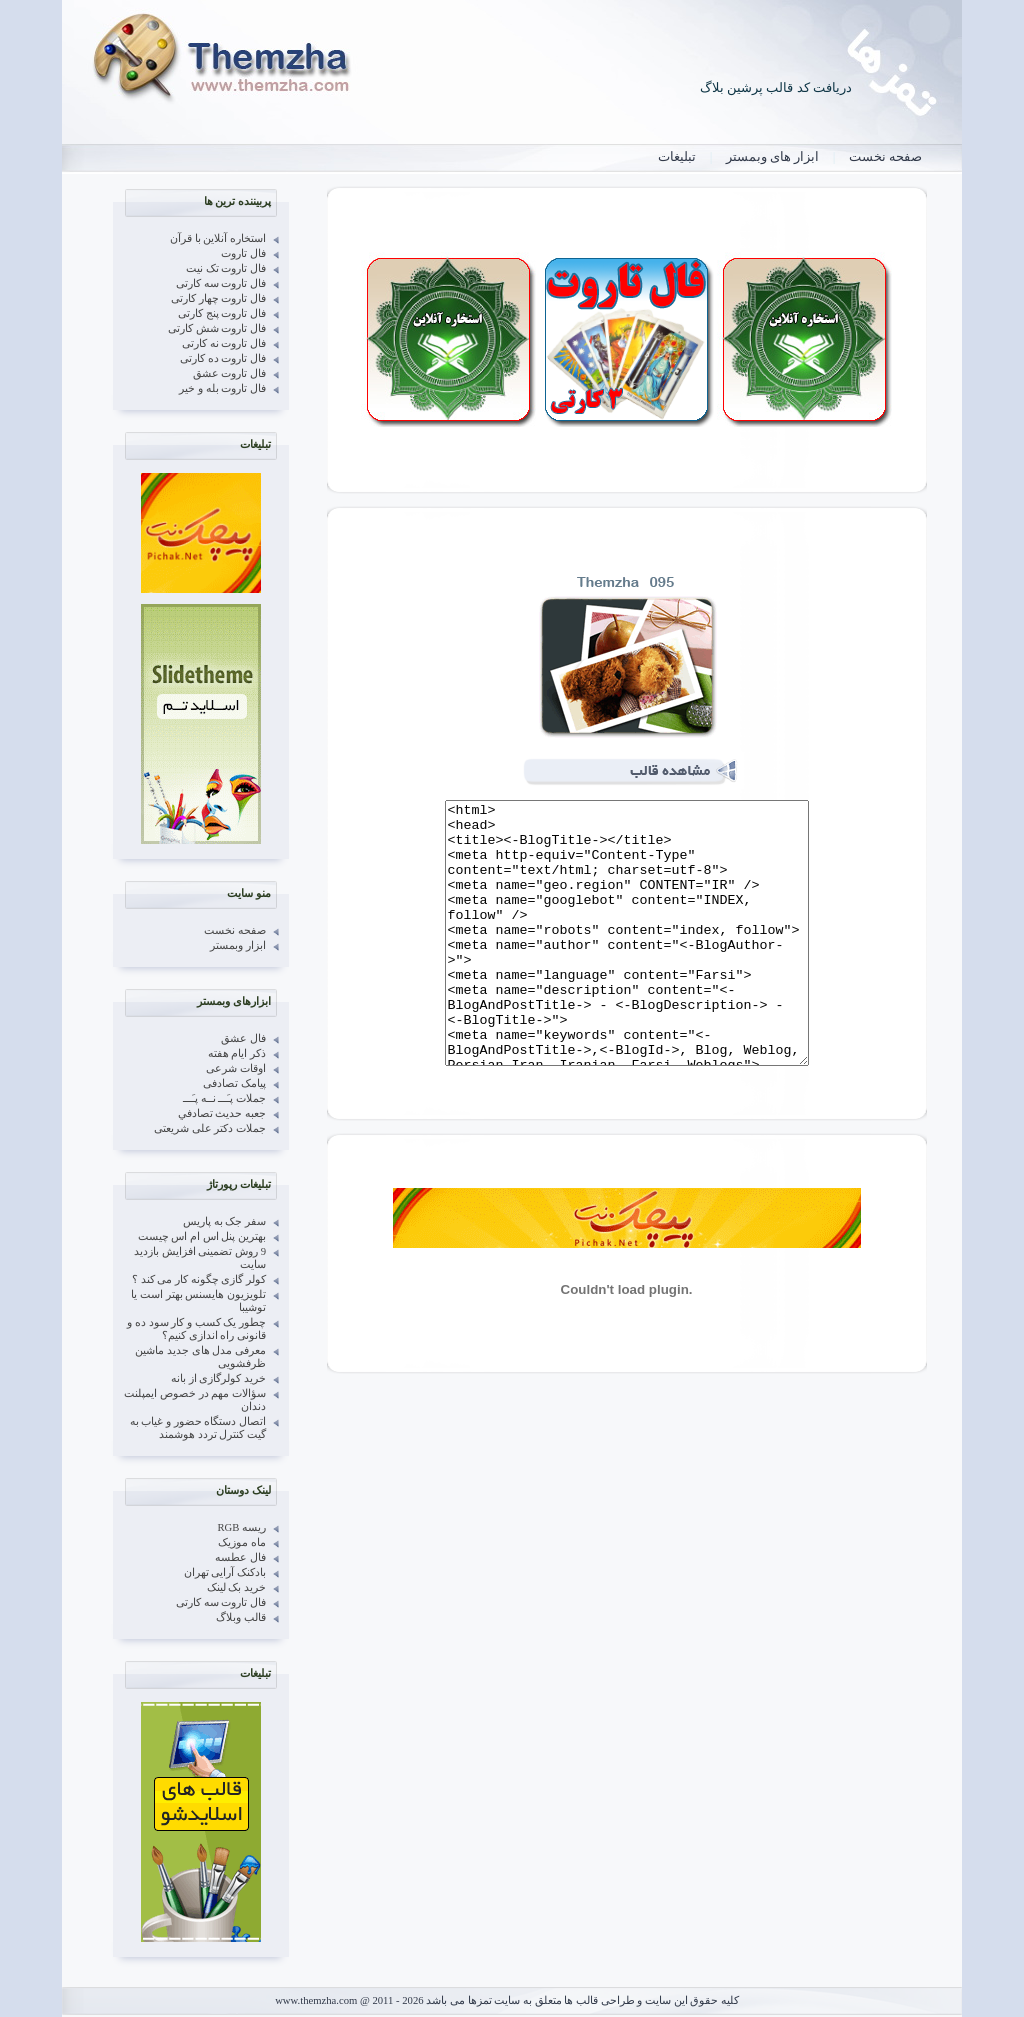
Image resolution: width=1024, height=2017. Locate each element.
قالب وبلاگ (241, 1617)
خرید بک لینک (236, 1587)
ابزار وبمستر (238, 945)
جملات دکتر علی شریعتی (210, 1128)
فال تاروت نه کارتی (224, 343)
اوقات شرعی (236, 1068)
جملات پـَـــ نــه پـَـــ (224, 1098)
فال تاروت (243, 253)
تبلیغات (677, 156)
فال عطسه (240, 1557)
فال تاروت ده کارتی (223, 358)
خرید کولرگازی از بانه (218, 1378)
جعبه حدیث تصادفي (222, 1113)
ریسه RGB (242, 1527)
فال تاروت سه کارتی (221, 283)
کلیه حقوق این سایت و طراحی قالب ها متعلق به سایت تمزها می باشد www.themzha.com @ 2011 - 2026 (507, 2000)
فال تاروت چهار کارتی (218, 298)
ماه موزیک (242, 1542)
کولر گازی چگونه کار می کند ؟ (199, 1279)
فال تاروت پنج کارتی (222, 313)
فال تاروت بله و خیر (222, 388)
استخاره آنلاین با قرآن (218, 238)
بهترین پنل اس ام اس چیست (202, 1236)
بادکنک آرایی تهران (225, 1572)
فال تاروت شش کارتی (217, 328)
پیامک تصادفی (234, 1083)
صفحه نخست (885, 156)
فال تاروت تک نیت (226, 268)
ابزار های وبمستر (773, 156)
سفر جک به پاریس (224, 1221)
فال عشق (243, 1038)
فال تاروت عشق (229, 373)
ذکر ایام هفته (237, 1053)
